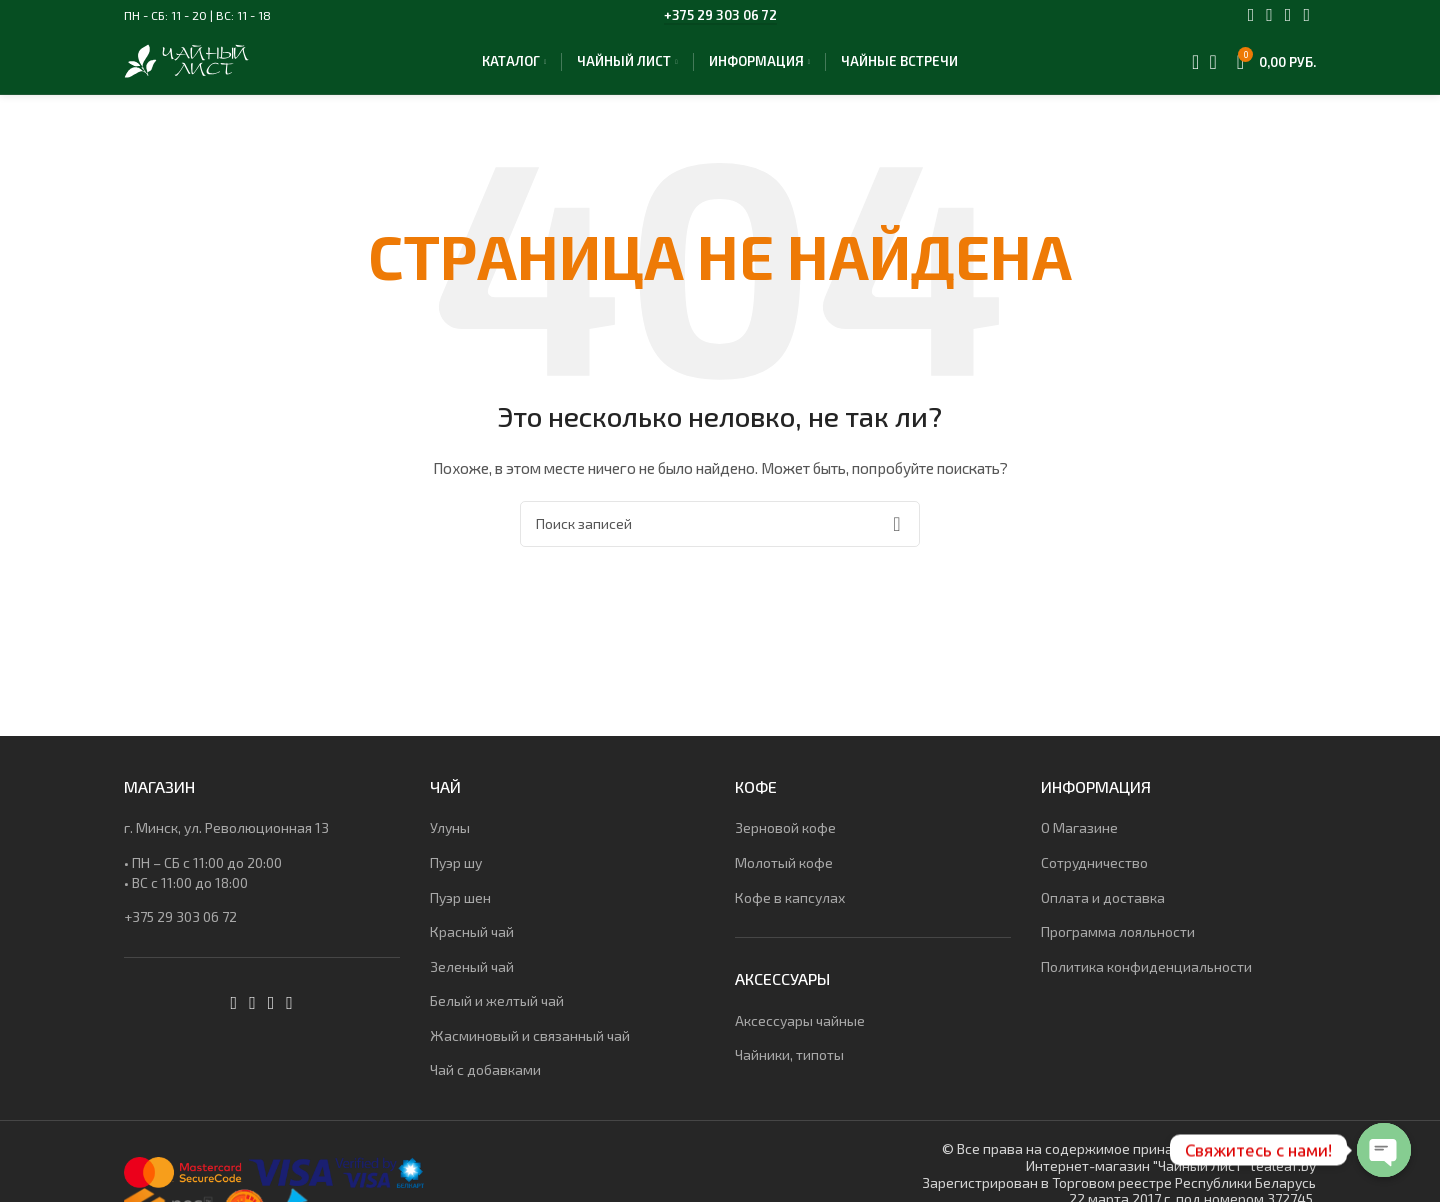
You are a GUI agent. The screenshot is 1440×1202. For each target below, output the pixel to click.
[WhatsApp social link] (1288, 15)
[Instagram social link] (1269, 15)
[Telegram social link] (1306, 15)
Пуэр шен (460, 913)
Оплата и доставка (1103, 913)
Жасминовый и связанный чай (530, 1051)
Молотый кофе (784, 878)
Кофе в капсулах (790, 913)
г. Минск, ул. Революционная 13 (226, 843)
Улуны (450, 843)
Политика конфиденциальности (1146, 982)
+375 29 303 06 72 (720, 15)
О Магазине (1079, 843)
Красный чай (472, 947)
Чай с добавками (485, 1086)
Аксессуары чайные (800, 1036)
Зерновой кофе (785, 843)
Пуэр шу (456, 878)
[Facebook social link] (1251, 15)
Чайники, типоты (789, 1070)
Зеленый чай (472, 982)
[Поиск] (1189, 70)
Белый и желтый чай (497, 1016)
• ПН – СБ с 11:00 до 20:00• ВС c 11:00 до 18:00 (203, 888)
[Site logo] (206, 67)
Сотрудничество (1094, 878)
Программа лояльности (1118, 947)
